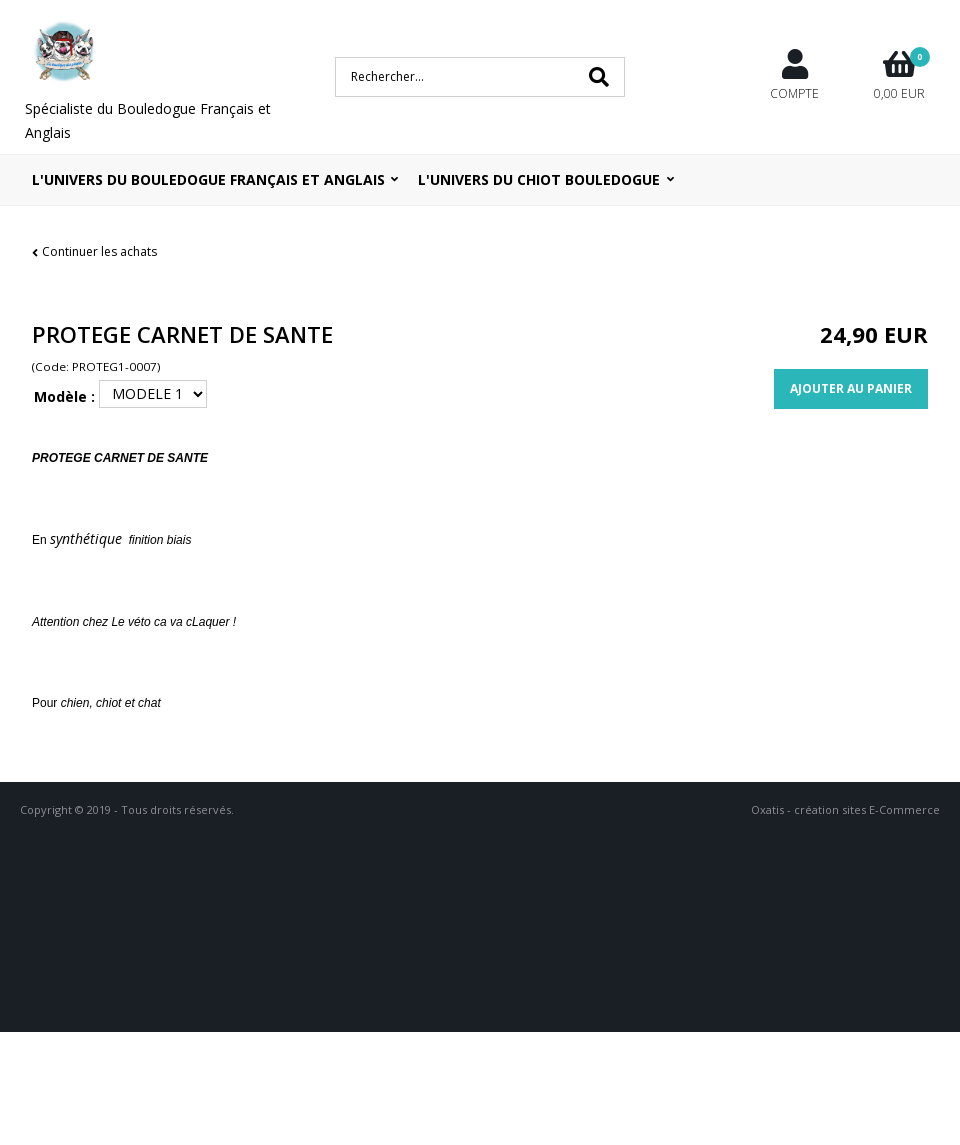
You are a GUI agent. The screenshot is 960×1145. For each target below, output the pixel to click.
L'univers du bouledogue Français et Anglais (208, 179)
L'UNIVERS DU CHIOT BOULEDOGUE (539, 179)
